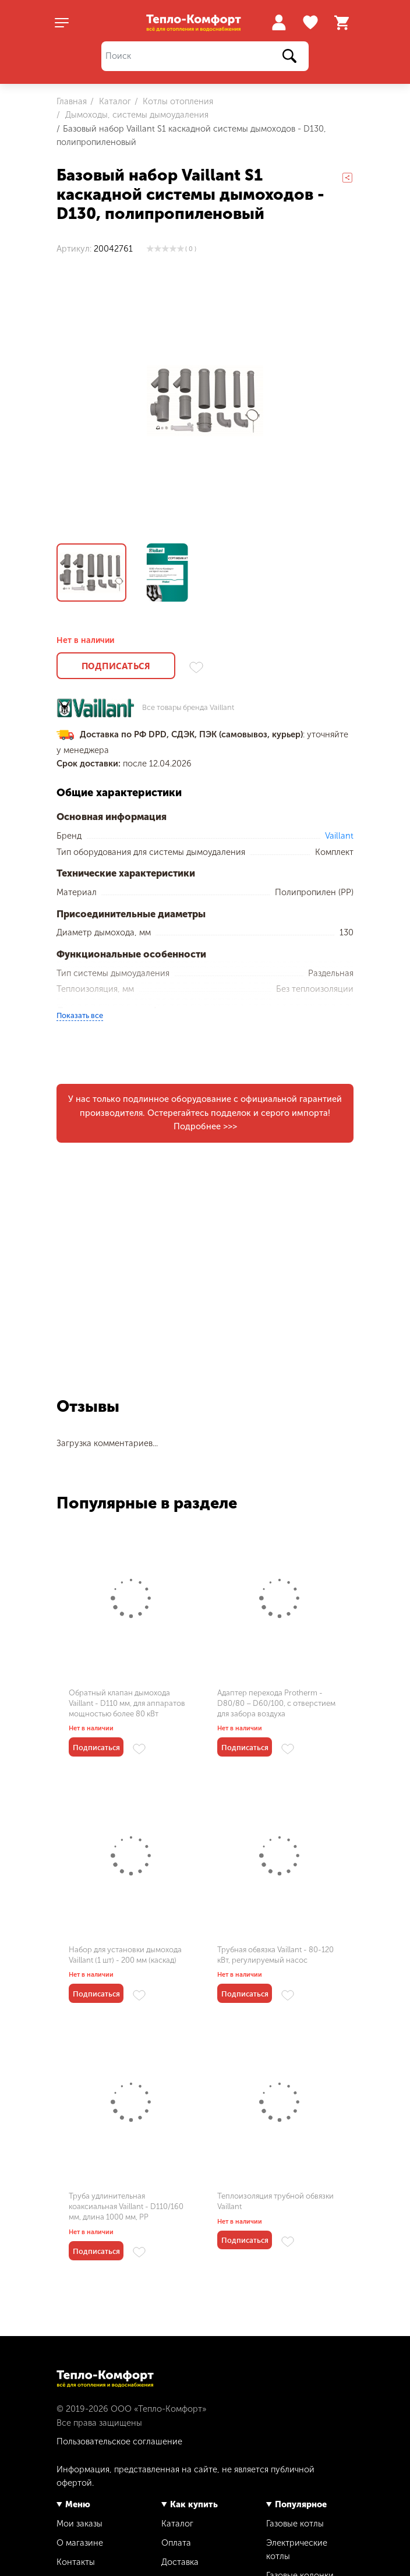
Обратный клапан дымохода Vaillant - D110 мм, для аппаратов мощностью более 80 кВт (127, 1703)
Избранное (311, 23)
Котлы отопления (176, 101)
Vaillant (339, 836)
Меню (77, 2504)
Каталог (114, 101)
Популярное (301, 2504)
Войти (278, 22)
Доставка (180, 2562)
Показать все (79, 1015)
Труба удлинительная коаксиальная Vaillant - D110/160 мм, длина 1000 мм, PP (126, 2206)
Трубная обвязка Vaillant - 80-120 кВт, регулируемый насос (275, 1954)
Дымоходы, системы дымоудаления (135, 114)
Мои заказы (79, 2523)
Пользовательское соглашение (119, 2441)
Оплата (176, 2543)
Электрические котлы (296, 2550)
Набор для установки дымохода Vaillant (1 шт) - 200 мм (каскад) (125, 1954)
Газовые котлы (295, 2523)
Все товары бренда (188, 708)
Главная (71, 101)
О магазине (79, 2543)
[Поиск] (205, 56)
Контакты (75, 2562)
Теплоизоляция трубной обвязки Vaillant (275, 2201)
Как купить (194, 2504)
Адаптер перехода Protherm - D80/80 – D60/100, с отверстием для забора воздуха (276, 1703)
